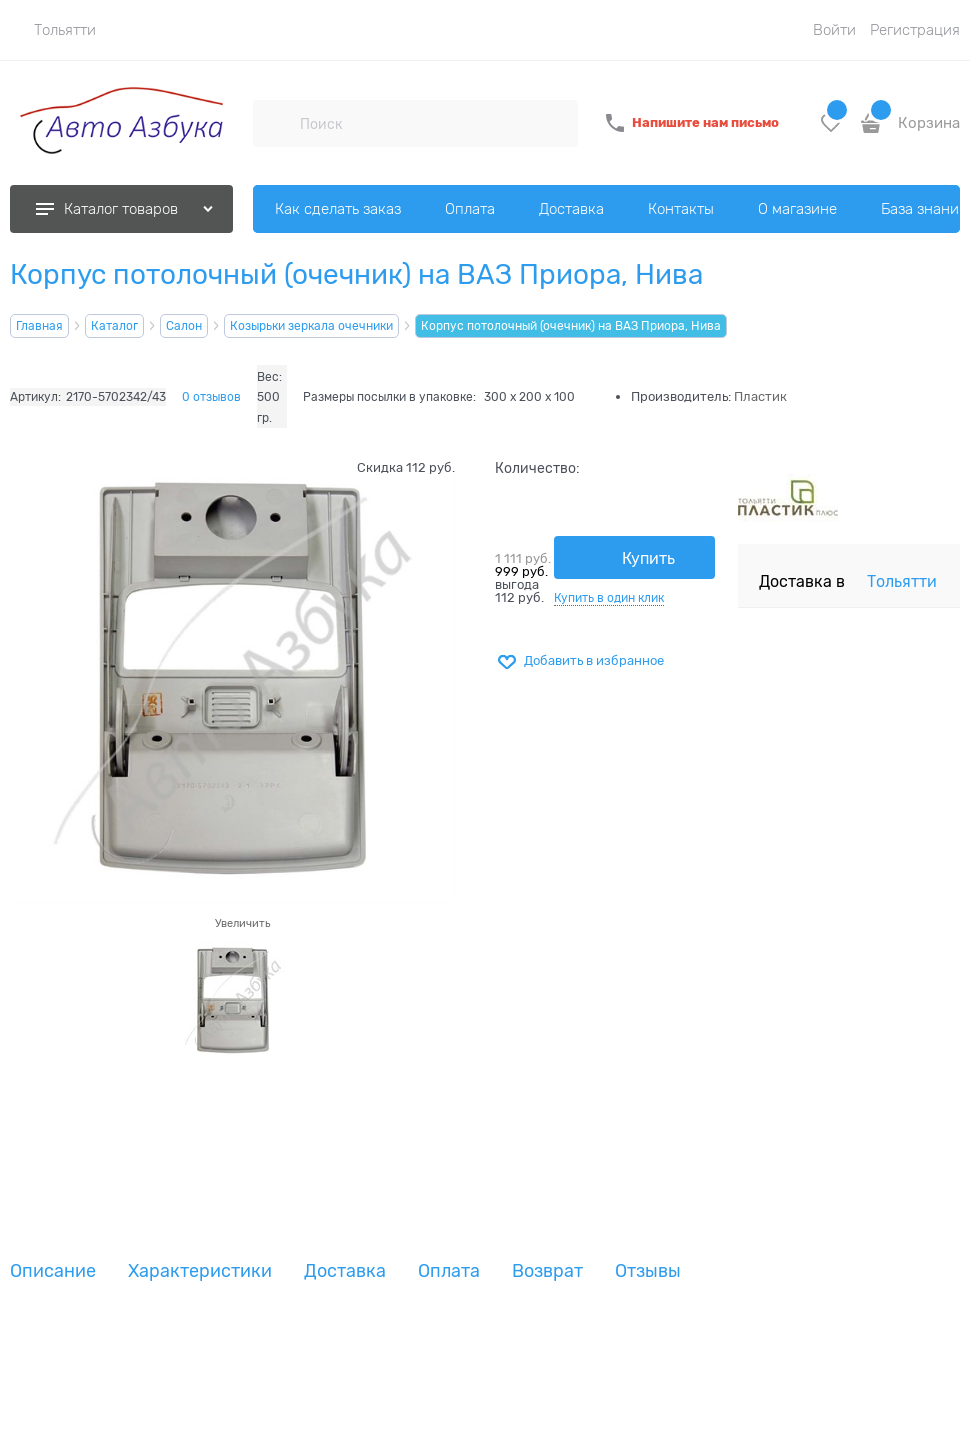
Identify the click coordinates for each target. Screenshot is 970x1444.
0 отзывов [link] (211, 397)
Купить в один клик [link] (609, 598)
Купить (648, 559)
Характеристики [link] (200, 1271)
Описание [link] (53, 1271)
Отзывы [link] (648, 1271)
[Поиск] (276, 123)
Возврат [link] (547, 1271)
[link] (53, 30)
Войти (834, 30)
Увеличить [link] (242, 923)
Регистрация (915, 30)
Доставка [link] (345, 1271)
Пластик (760, 396)
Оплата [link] (449, 1271)
